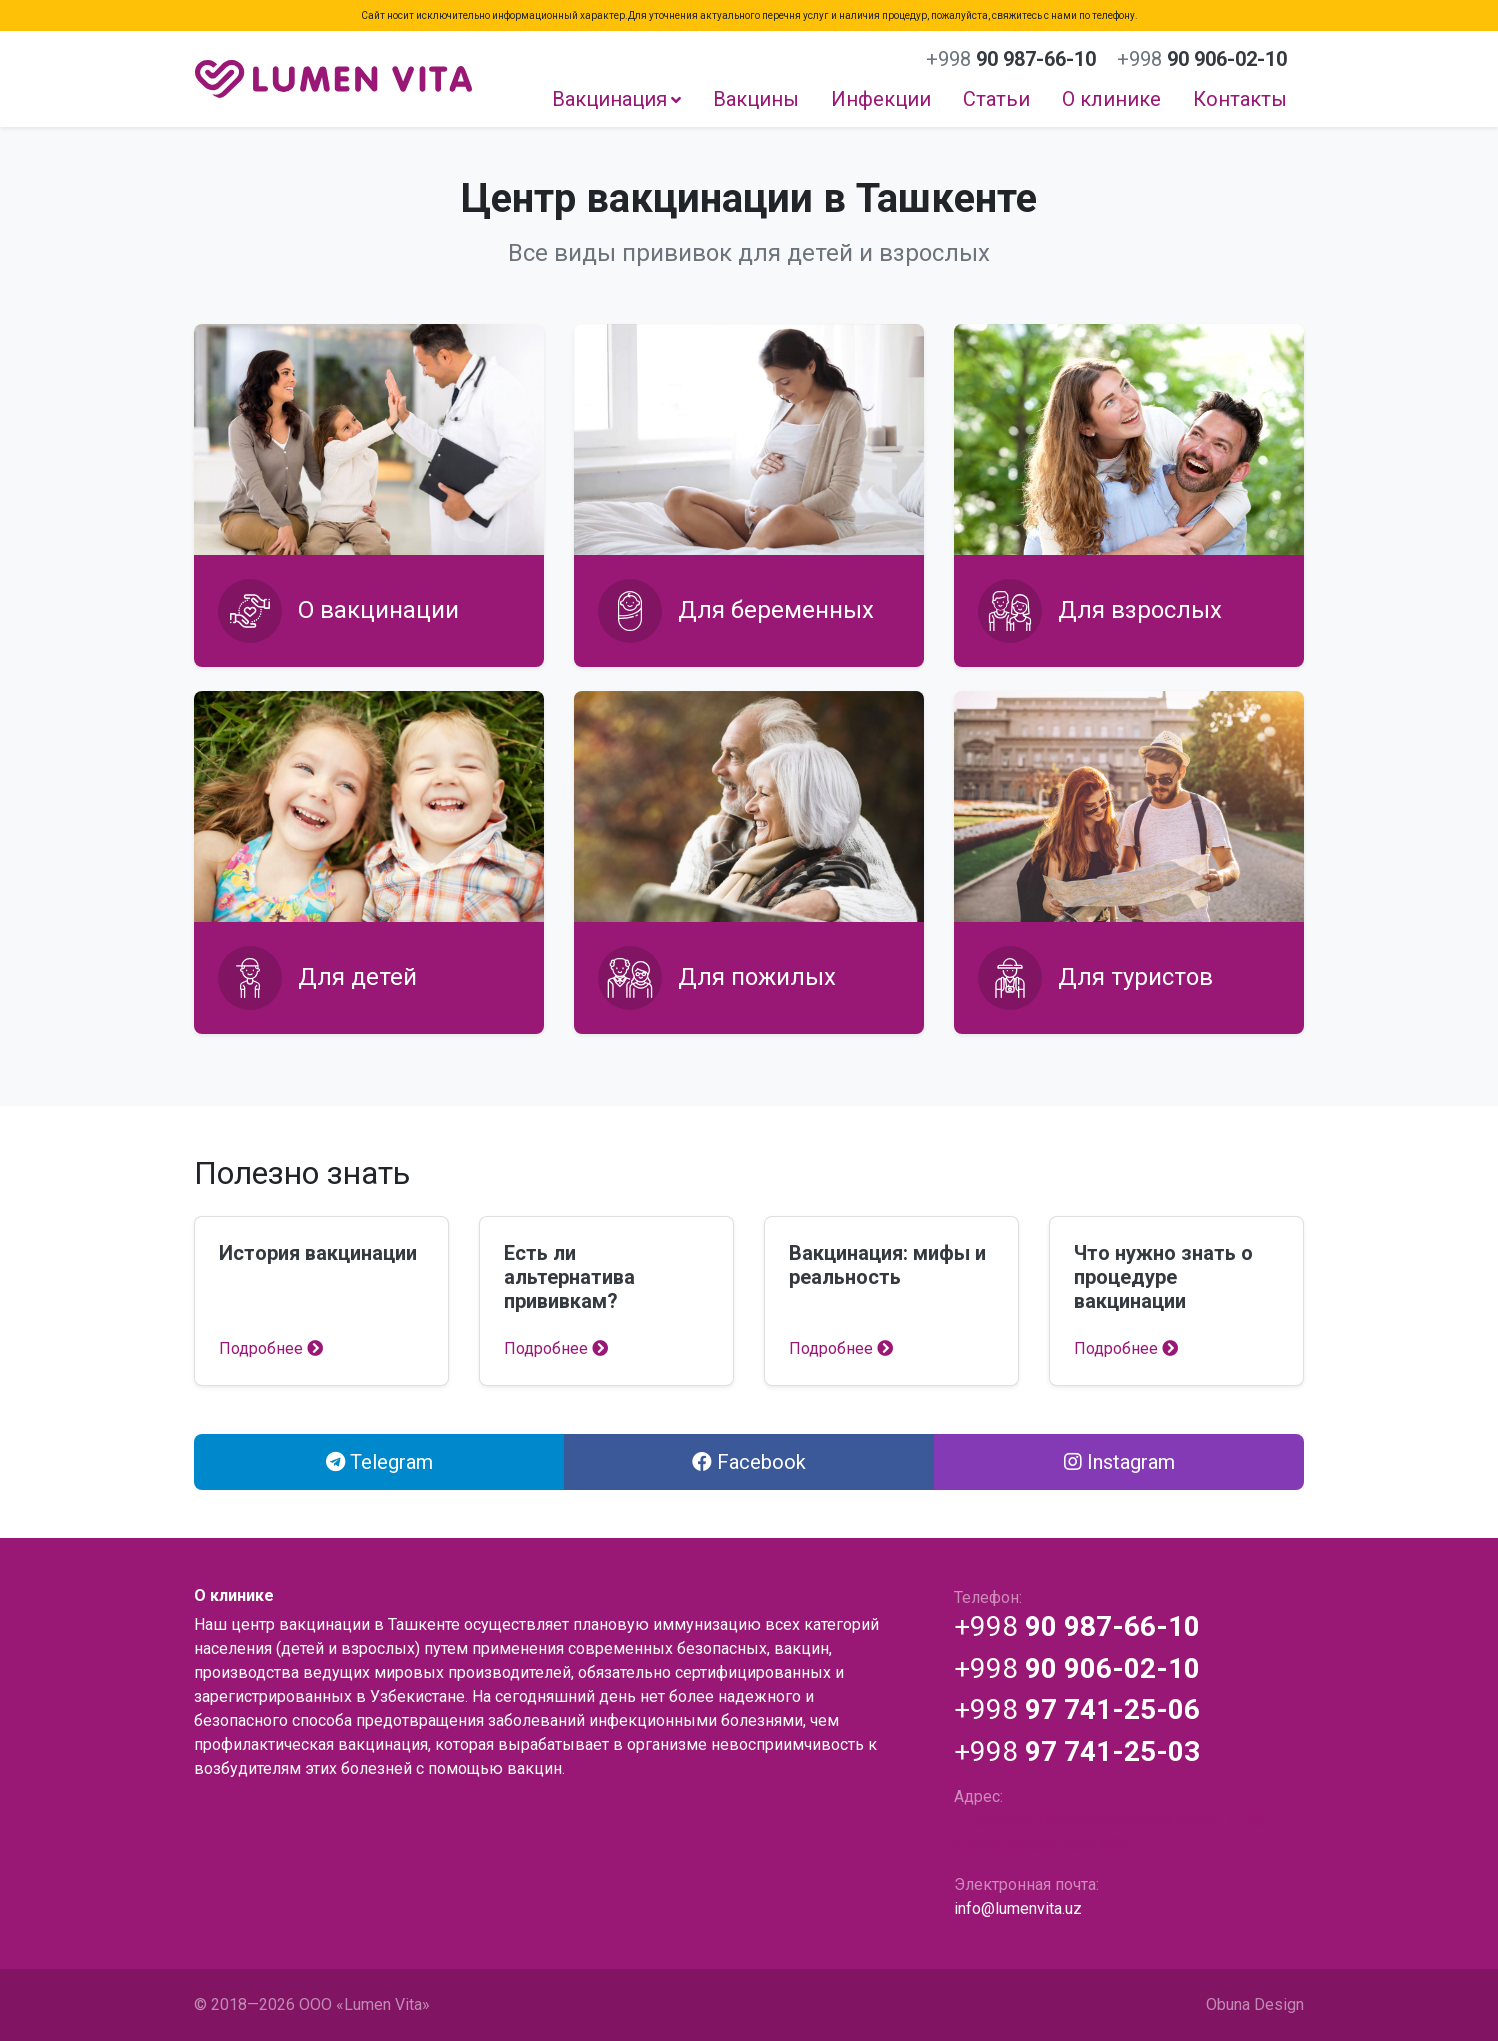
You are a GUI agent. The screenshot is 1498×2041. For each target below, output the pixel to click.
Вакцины (756, 99)
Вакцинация (609, 99)
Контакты (1240, 99)
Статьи (996, 99)
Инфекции (881, 99)
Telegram (379, 1462)
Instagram (1119, 1462)
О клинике (1111, 99)
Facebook (749, 1462)
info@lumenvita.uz (1018, 1908)
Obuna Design (1255, 2004)
